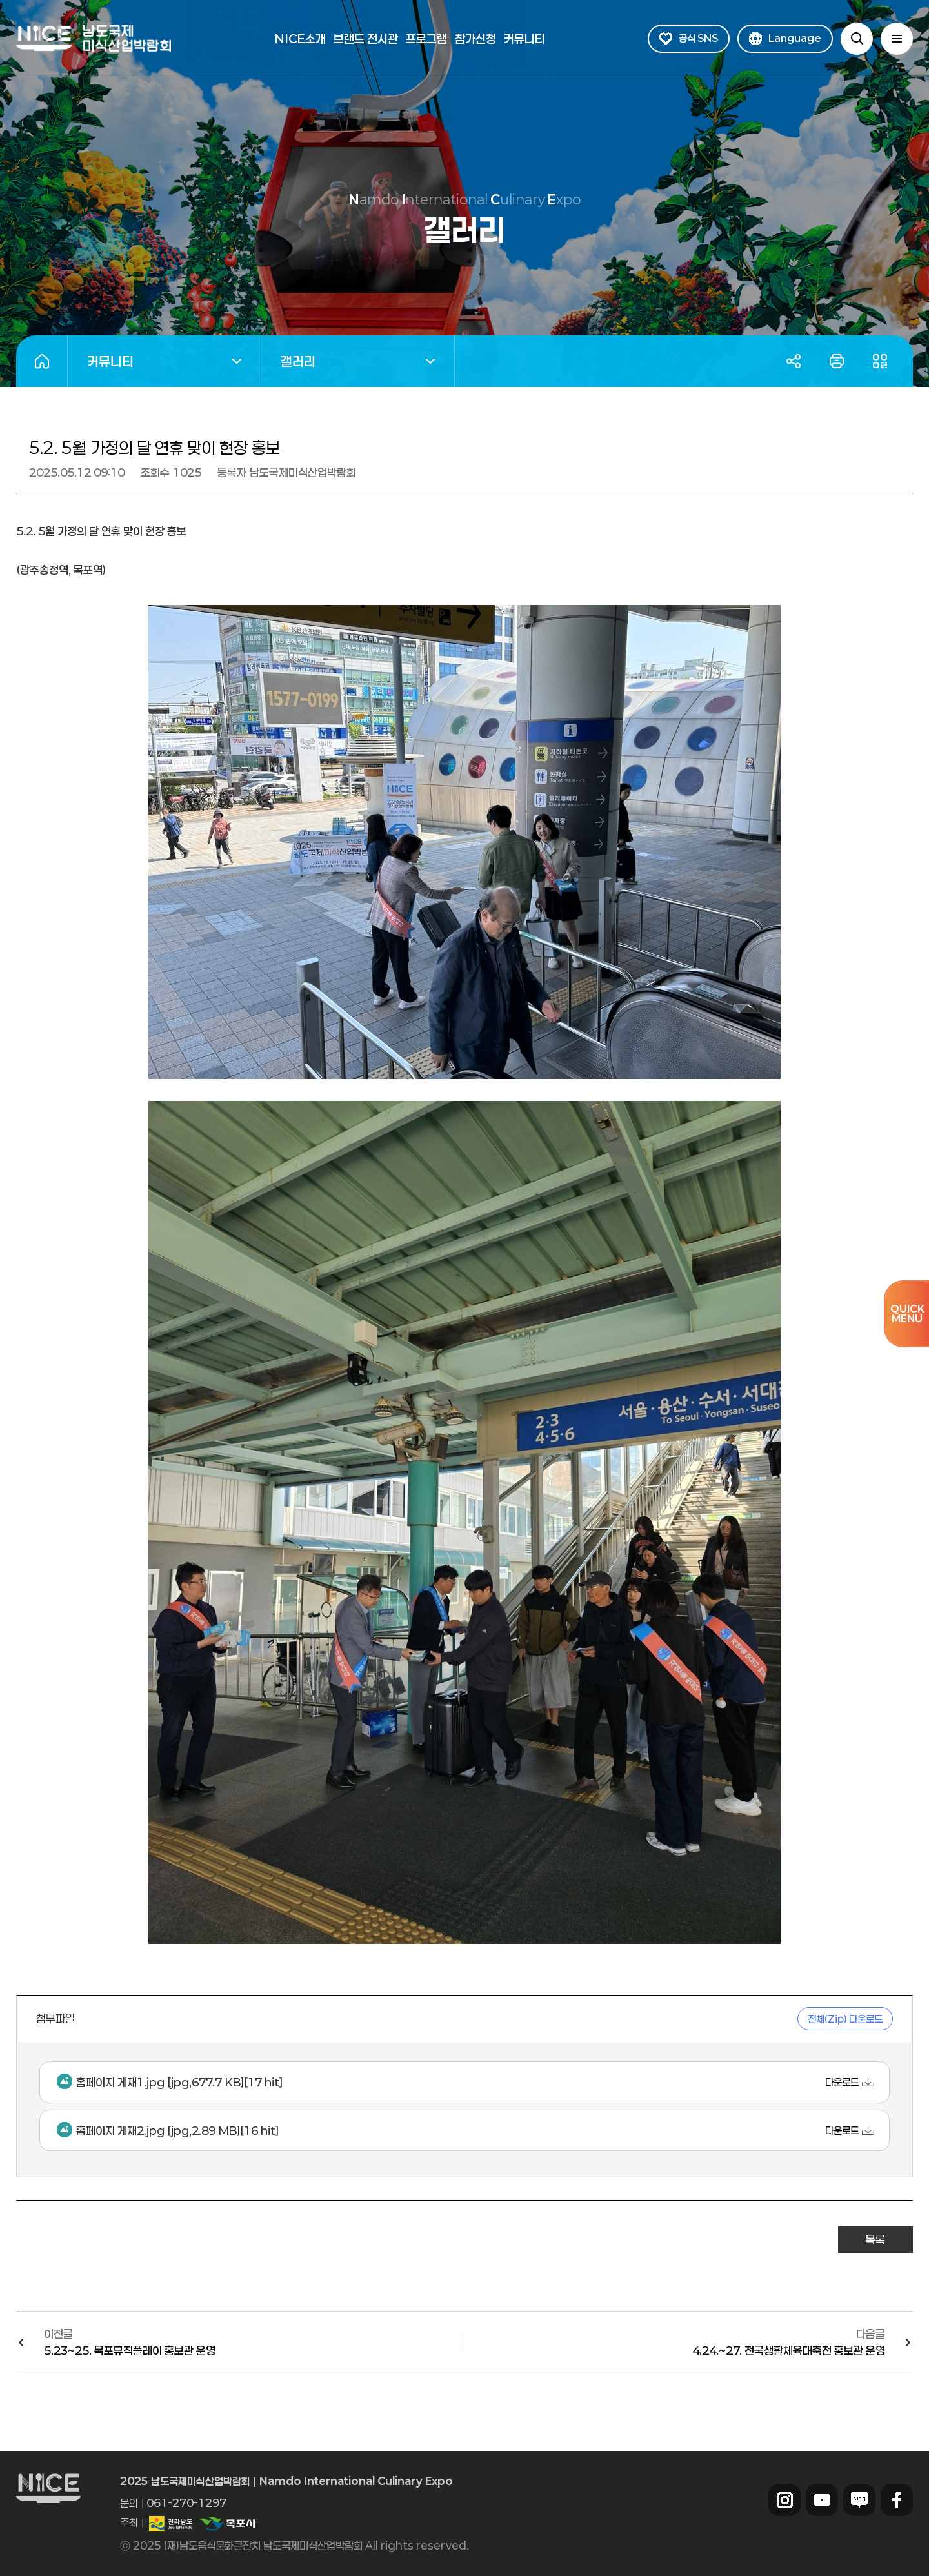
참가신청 (475, 39)
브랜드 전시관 (366, 39)
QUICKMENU (907, 1313)
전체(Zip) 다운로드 (845, 2019)
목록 (875, 2239)
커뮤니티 (524, 39)
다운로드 (842, 2082)
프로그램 (426, 39)
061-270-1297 (186, 2503)
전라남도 (171, 2523)
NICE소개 (300, 39)
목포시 (226, 2524)
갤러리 (348, 363)
